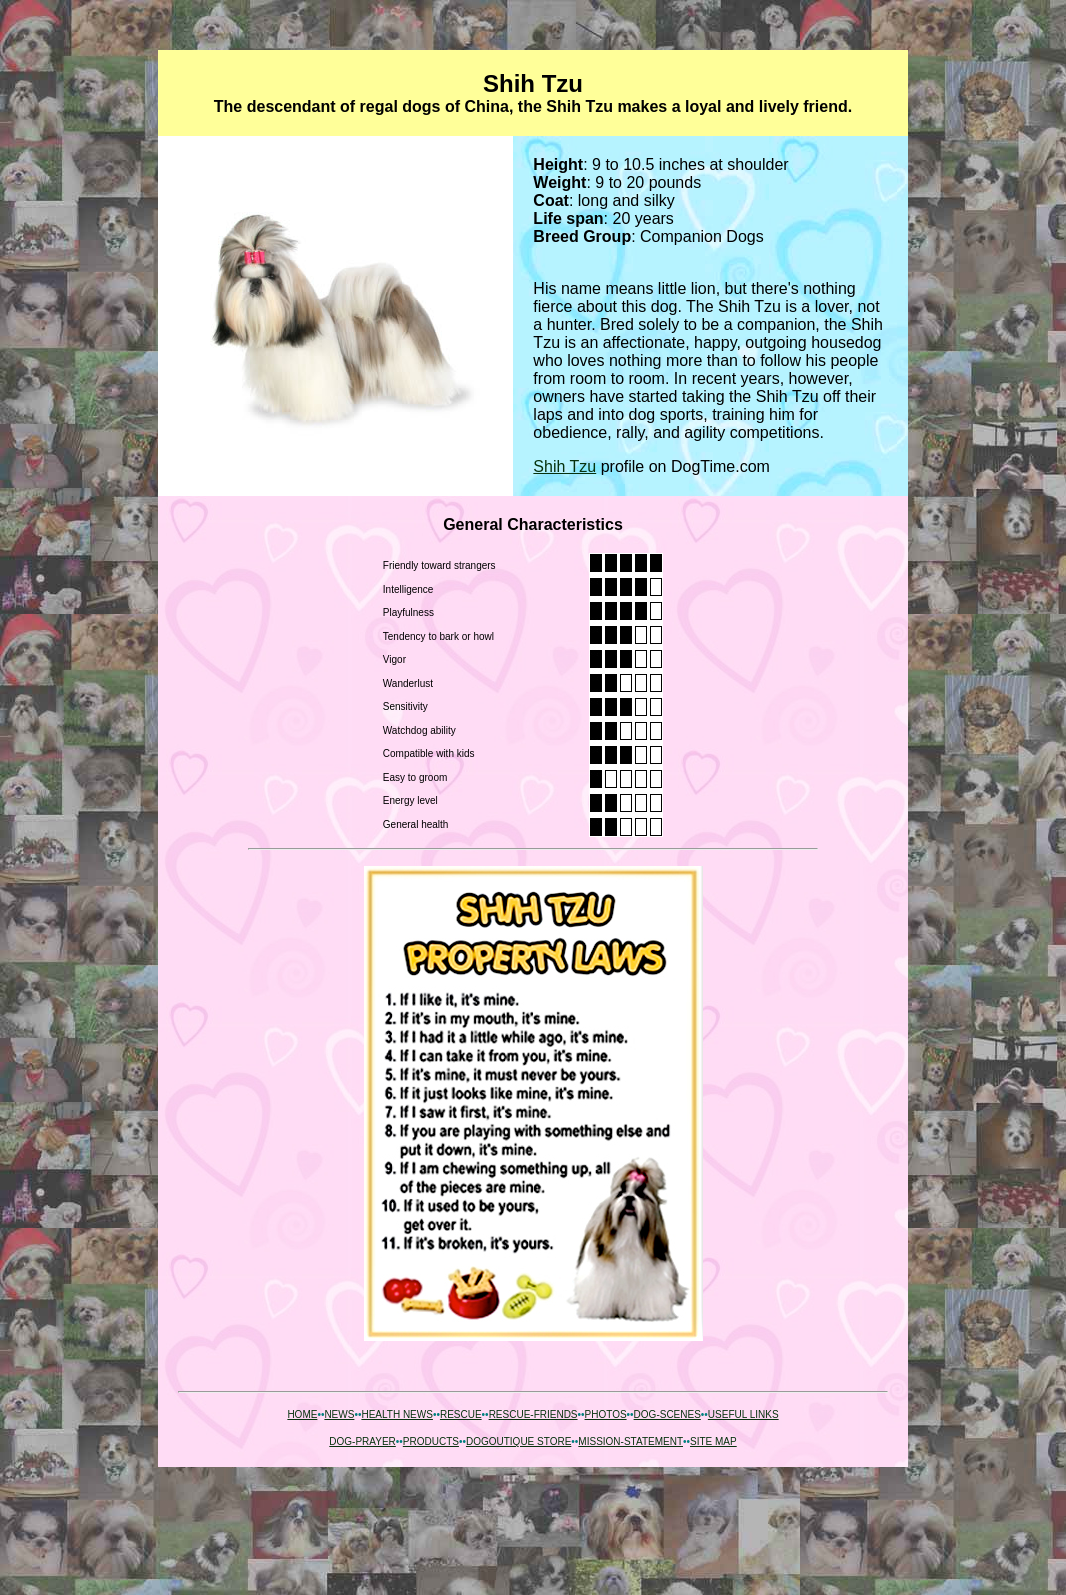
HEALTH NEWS (397, 1414)
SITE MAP (713, 1441)
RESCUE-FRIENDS (533, 1414)
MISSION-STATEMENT (630, 1441)
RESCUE (461, 1414)
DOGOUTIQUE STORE (518, 1441)
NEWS (339, 1414)
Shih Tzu (564, 466)
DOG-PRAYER (362, 1441)
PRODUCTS (431, 1441)
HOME (302, 1414)
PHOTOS (606, 1414)
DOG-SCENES (667, 1414)
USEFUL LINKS (743, 1414)
